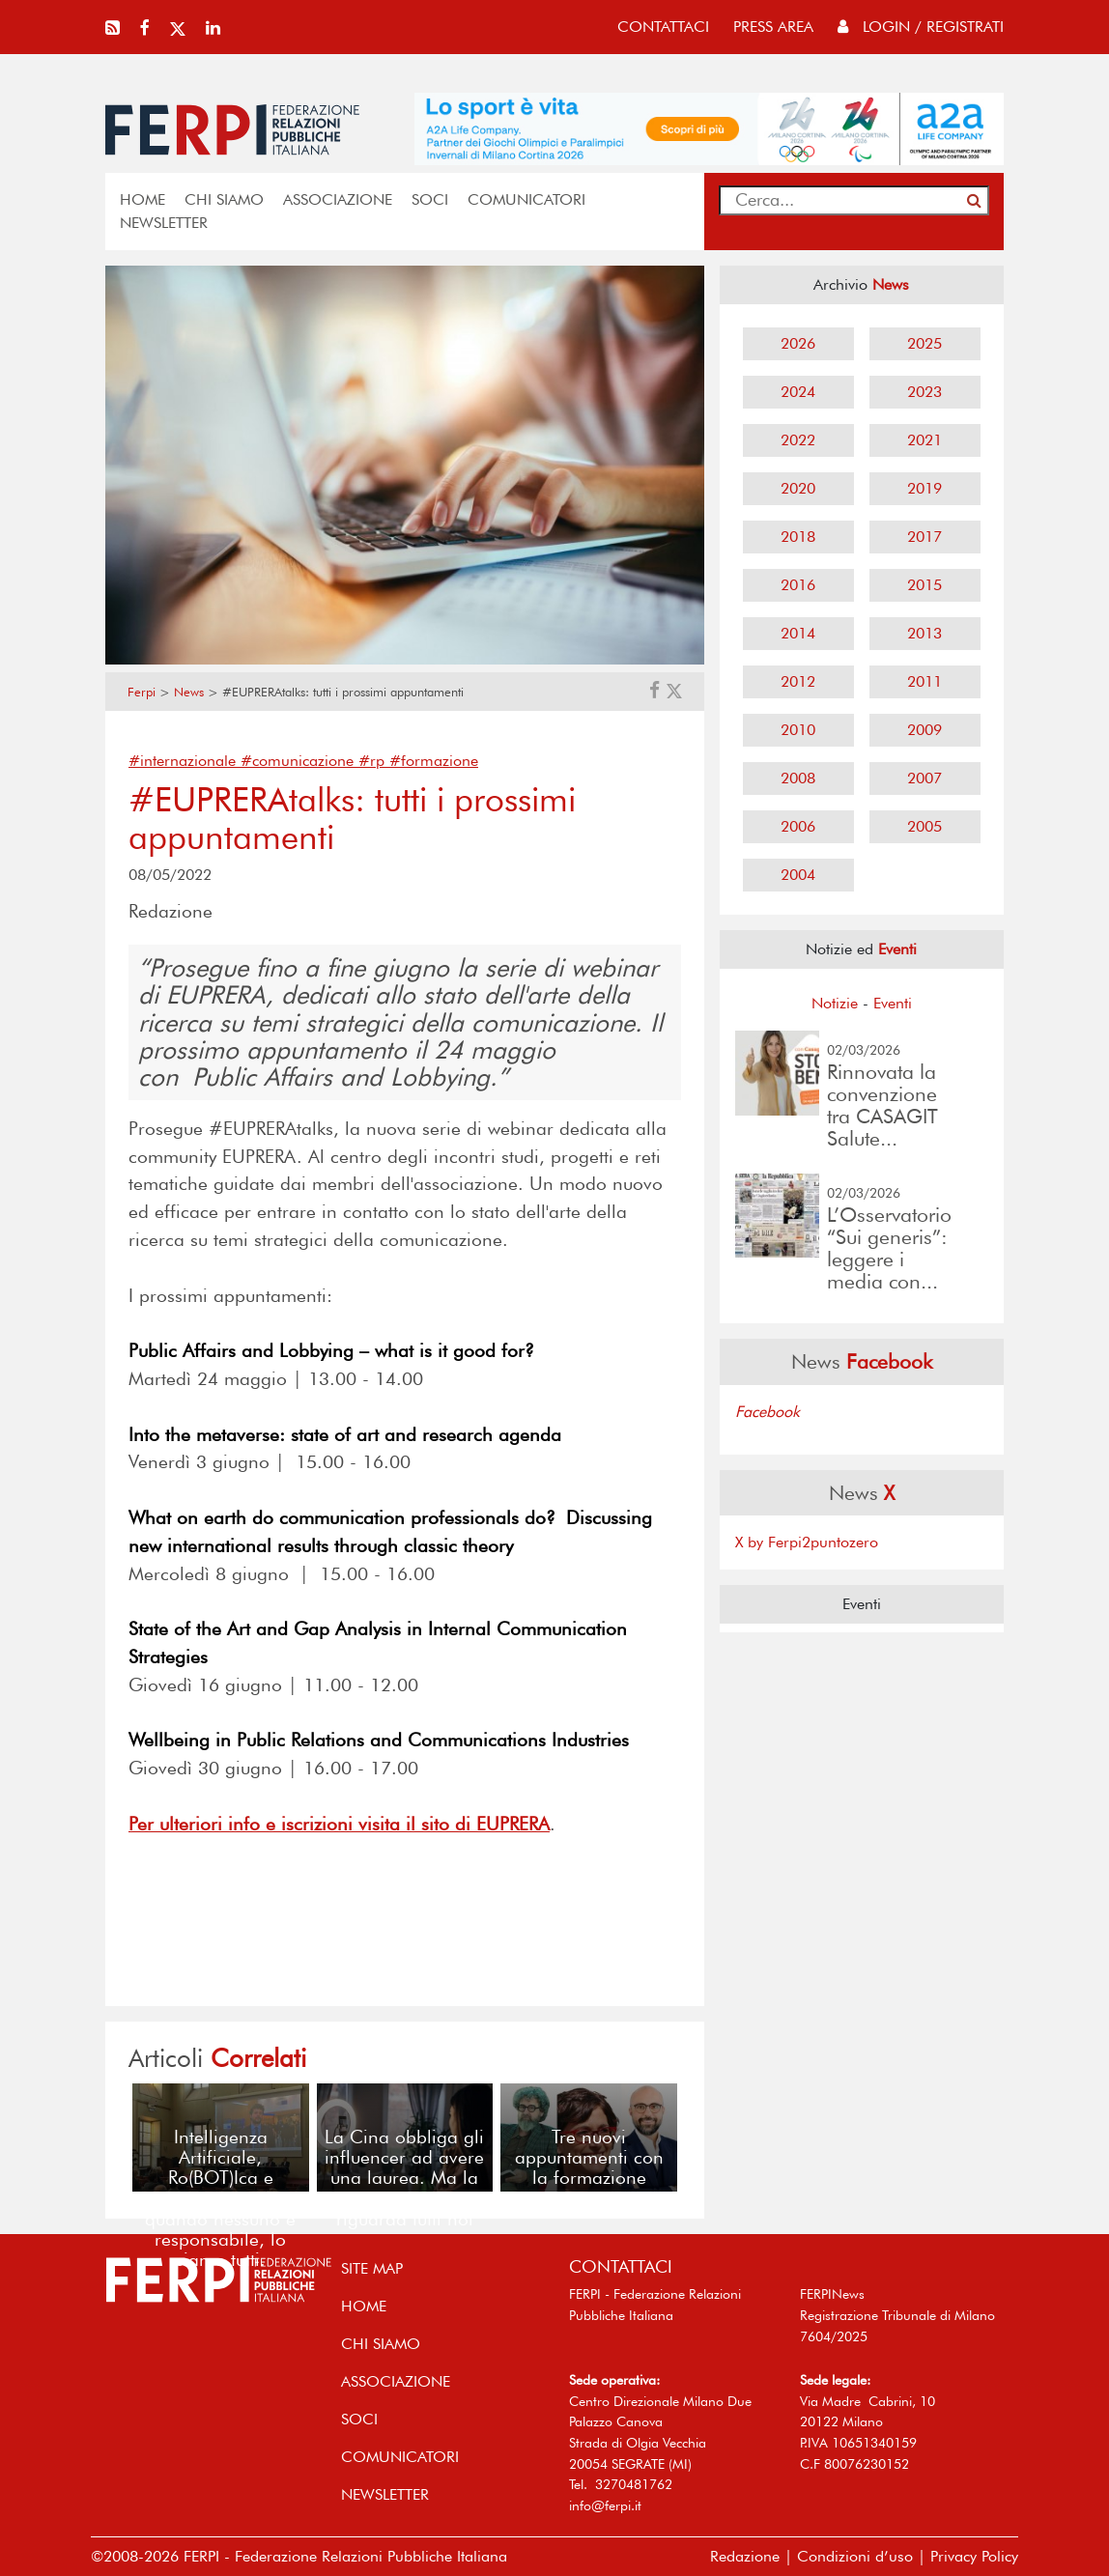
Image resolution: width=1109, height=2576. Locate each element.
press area (773, 26)
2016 (798, 585)
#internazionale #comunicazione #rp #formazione (303, 760)
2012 (798, 681)
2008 (798, 778)
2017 (924, 536)
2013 (924, 633)
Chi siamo (224, 199)
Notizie (834, 1003)
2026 (798, 343)
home (142, 199)
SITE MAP (372, 2268)
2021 (924, 440)
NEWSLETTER (164, 222)
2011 (924, 681)
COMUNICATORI (526, 199)
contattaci (663, 26)
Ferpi (142, 692)
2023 (924, 391)
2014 (798, 633)
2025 (924, 343)
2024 (798, 391)
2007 (924, 778)
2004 (798, 874)
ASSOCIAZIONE (337, 199)
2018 (798, 536)
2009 (924, 730)
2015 (924, 585)
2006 (798, 826)
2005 (924, 826)
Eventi (892, 1003)
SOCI (430, 199)
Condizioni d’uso (855, 2556)
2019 (924, 488)
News (189, 692)
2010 (798, 730)
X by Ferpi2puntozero (806, 1542)
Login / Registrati (921, 26)
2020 (798, 488)
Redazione (745, 2556)
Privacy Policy (974, 2556)
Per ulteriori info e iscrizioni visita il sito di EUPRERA (339, 1824)
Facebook (767, 1411)
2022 (798, 440)
